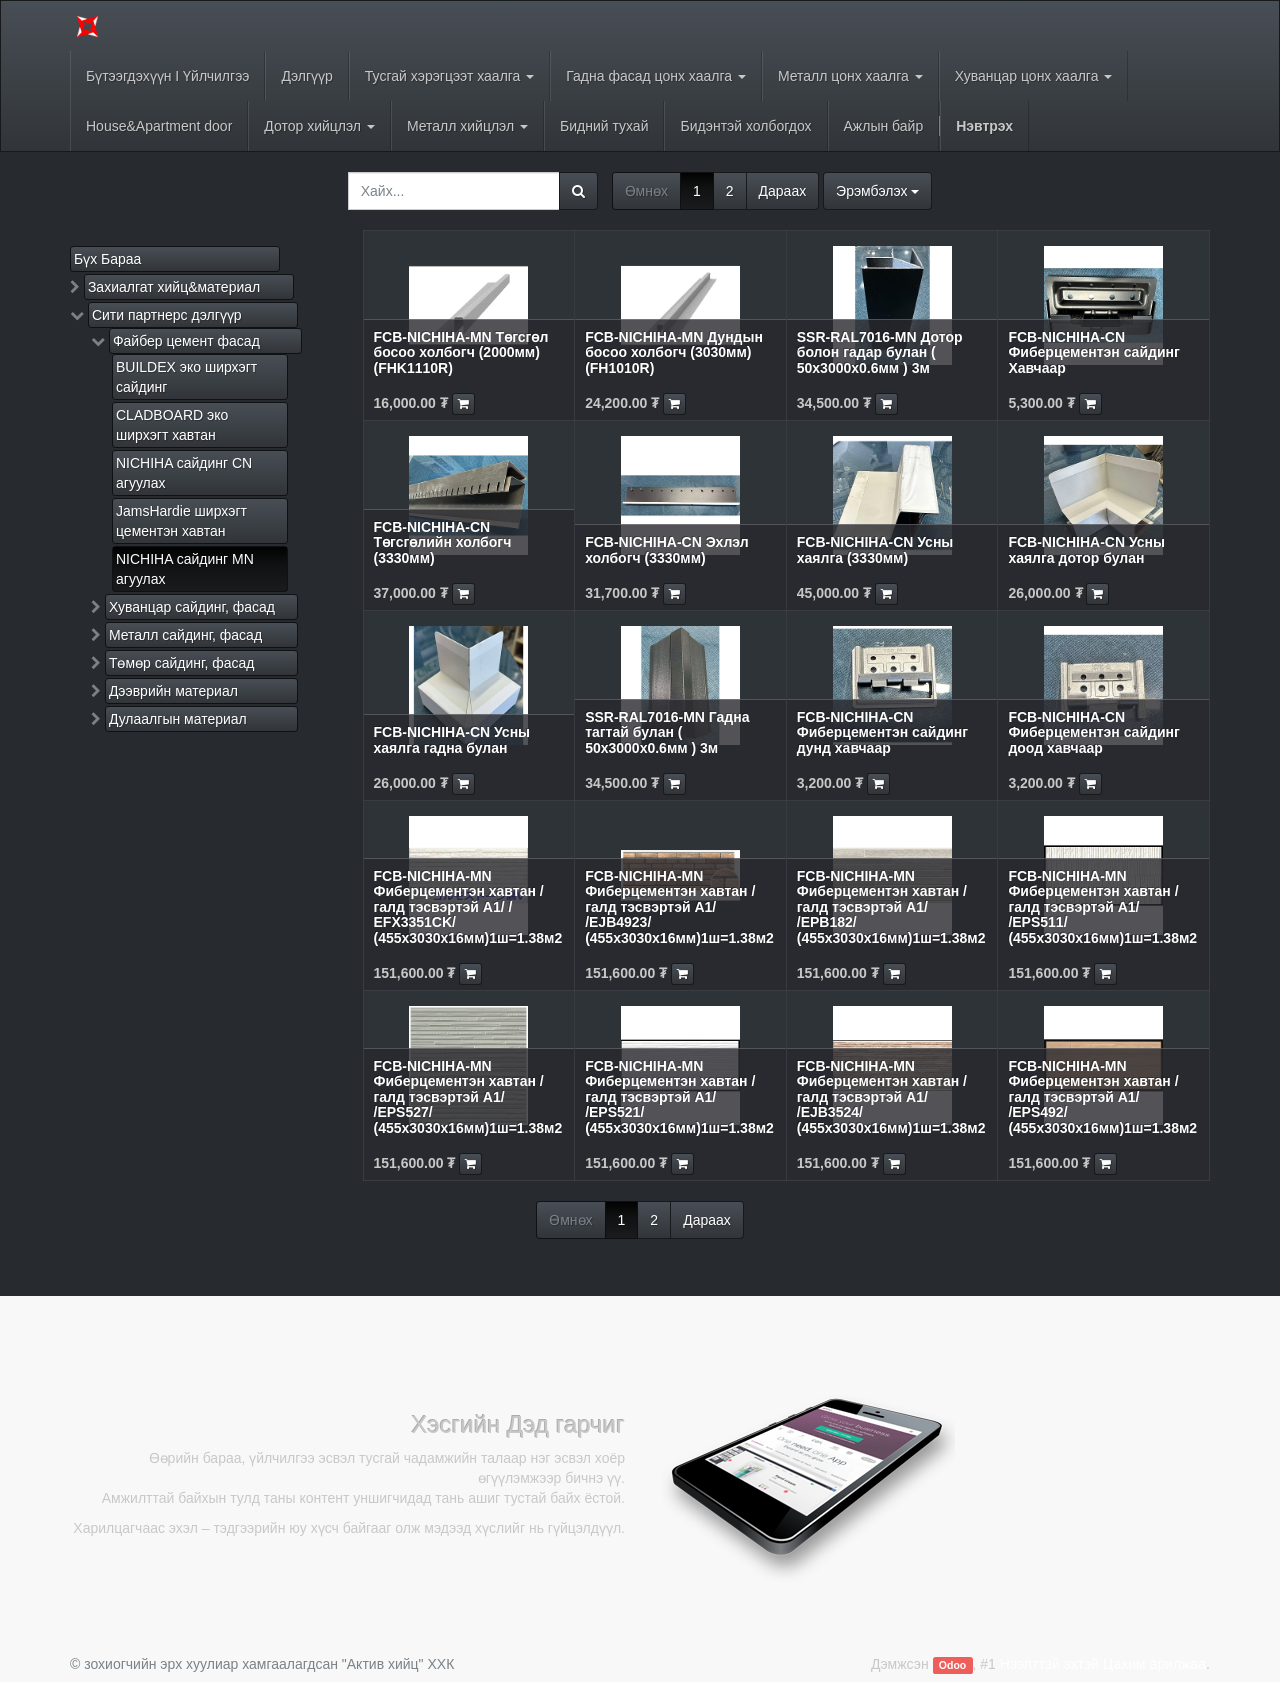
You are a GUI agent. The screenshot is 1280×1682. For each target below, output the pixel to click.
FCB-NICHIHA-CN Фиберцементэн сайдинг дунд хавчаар (882, 732)
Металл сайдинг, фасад (185, 635)
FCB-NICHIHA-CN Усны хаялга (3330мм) (875, 549)
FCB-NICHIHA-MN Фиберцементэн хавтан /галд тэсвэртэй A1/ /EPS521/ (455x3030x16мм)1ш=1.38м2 (679, 1097)
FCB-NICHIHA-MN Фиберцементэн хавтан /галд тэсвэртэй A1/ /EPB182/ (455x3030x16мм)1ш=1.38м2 (891, 907)
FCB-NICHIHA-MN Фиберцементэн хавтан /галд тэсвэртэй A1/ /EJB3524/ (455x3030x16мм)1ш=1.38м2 (891, 1097)
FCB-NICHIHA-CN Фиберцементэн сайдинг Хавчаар (1093, 352)
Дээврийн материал (173, 691)
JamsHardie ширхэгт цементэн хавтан (181, 521)
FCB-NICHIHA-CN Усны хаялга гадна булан (452, 739)
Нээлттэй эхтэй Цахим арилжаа (1103, 1664)
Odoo (952, 1665)
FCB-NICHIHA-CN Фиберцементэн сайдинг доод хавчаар (1093, 732)
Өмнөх (646, 191)
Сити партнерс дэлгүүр (167, 315)
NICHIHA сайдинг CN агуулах (184, 473)
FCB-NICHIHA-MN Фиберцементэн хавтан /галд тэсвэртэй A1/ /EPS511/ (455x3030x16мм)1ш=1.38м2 (1102, 907)
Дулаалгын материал (178, 719)
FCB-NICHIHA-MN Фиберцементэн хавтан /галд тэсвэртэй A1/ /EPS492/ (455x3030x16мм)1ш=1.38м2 (1102, 1097)
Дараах (783, 191)
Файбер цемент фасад (186, 341)
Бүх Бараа (107, 259)
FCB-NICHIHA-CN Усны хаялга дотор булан (1086, 549)
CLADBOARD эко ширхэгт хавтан (172, 425)
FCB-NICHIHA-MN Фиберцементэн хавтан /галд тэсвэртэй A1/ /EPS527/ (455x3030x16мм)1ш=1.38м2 (468, 1097)
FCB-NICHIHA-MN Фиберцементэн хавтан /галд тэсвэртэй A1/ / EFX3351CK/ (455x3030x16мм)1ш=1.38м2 (468, 907)
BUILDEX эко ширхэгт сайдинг (186, 377)
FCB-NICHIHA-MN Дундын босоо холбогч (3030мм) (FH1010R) (674, 352)
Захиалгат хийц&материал (174, 287)
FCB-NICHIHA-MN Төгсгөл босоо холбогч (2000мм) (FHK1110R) (461, 352)
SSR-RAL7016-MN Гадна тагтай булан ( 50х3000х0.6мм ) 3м (667, 732)
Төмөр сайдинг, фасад (182, 663)
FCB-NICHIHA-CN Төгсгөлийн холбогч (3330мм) (443, 542)
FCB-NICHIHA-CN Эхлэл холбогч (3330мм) (666, 549)
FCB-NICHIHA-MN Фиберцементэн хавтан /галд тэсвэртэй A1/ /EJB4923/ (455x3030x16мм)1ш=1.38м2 (679, 907)
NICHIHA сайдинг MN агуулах (185, 569)
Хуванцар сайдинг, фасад (192, 607)
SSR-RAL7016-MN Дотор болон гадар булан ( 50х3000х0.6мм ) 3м (880, 352)
